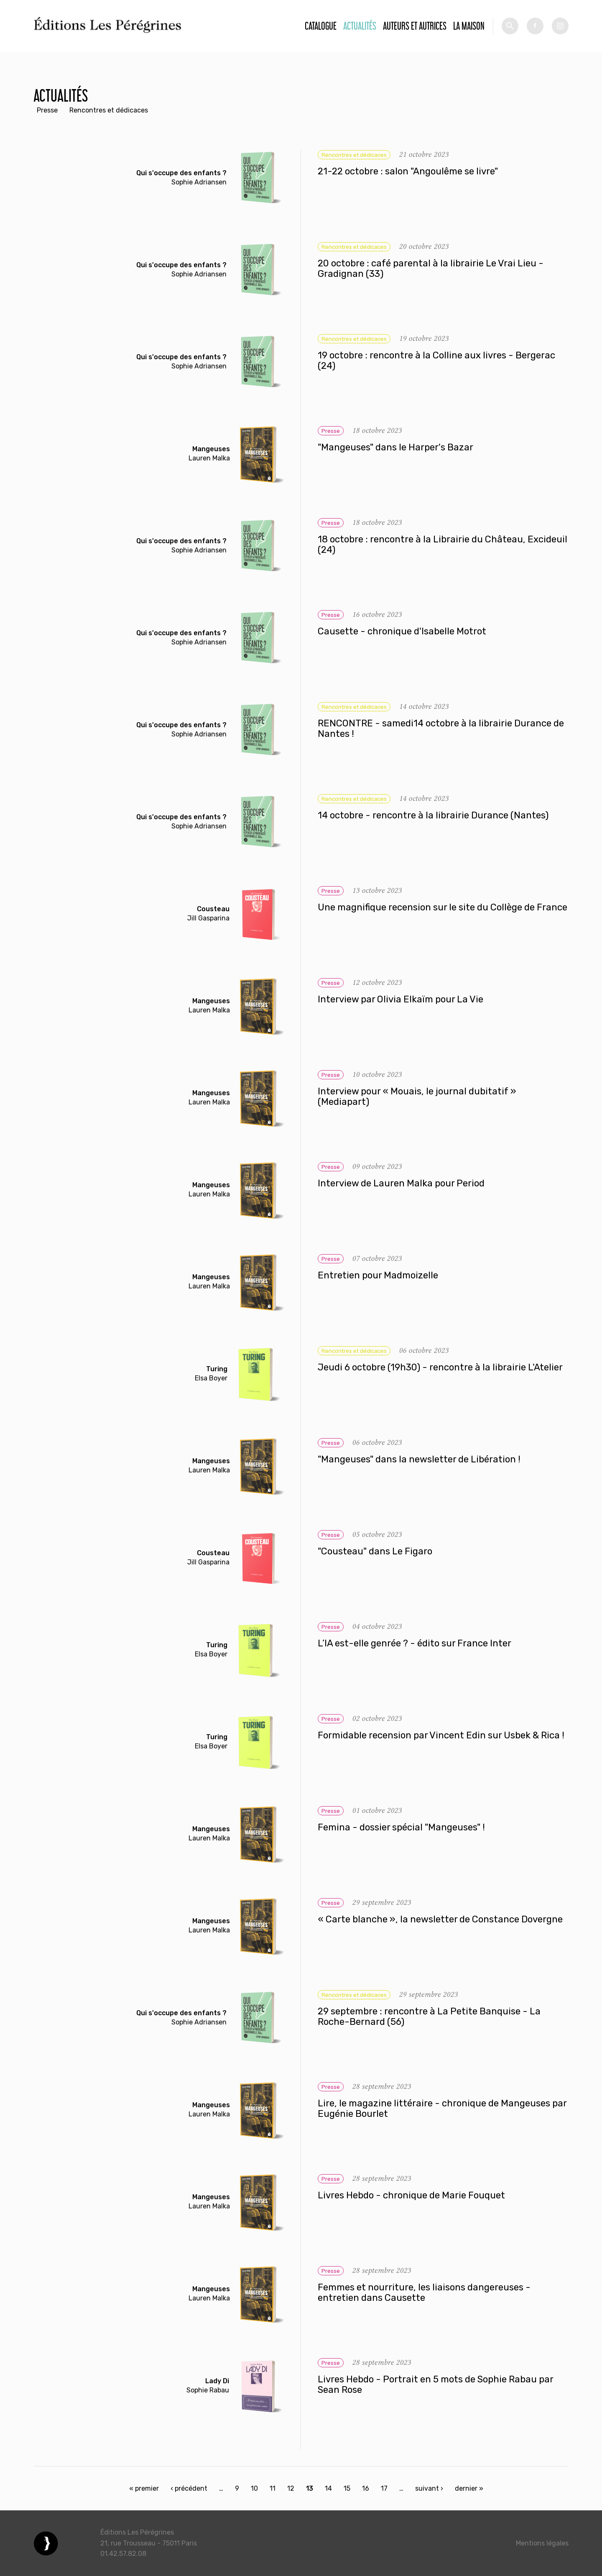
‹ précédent (189, 2488)
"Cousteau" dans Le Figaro (375, 1551)
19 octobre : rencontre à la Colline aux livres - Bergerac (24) (436, 361)
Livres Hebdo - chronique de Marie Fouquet (411, 2195)
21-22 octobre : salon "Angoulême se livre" (408, 171)
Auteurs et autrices (414, 26)
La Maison (469, 26)
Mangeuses (211, 449)
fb (535, 26)
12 (290, 2488)
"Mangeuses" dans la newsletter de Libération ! (419, 1459)
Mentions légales (542, 2543)
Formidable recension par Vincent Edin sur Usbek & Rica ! (441, 1735)
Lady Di (217, 2381)
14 (328, 2488)
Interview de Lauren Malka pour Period (401, 1183)
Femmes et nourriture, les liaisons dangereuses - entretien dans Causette (424, 2293)
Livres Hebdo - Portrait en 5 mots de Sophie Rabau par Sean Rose (435, 2385)
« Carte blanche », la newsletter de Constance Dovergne (440, 1919)
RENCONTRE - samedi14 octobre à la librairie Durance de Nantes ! (441, 729)
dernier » (469, 2488)
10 (254, 2488)
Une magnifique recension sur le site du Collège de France (442, 907)
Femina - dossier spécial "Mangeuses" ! (401, 1827)
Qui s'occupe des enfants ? (181, 173)
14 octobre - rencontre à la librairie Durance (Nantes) (433, 815)
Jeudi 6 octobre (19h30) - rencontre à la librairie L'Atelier (440, 1367)
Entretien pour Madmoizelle (378, 1275)
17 (384, 2488)
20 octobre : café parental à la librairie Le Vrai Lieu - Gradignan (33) (430, 269)
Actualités (359, 26)
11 (272, 2488)
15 (347, 2488)
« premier (144, 2488)
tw (560, 26)
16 (365, 2488)
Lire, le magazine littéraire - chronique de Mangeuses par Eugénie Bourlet (442, 2109)
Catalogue (321, 26)
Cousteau (213, 909)
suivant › (429, 2488)
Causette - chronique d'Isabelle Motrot (402, 631)
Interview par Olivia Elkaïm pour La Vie (400, 999)
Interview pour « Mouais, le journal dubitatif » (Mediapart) (417, 1097)
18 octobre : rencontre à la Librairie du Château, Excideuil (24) (442, 545)
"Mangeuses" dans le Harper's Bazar (395, 447)
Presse (47, 110)
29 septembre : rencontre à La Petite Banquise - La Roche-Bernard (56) (429, 2017)
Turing (216, 1369)
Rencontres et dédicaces (108, 110)
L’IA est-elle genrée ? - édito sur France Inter (414, 1643)
